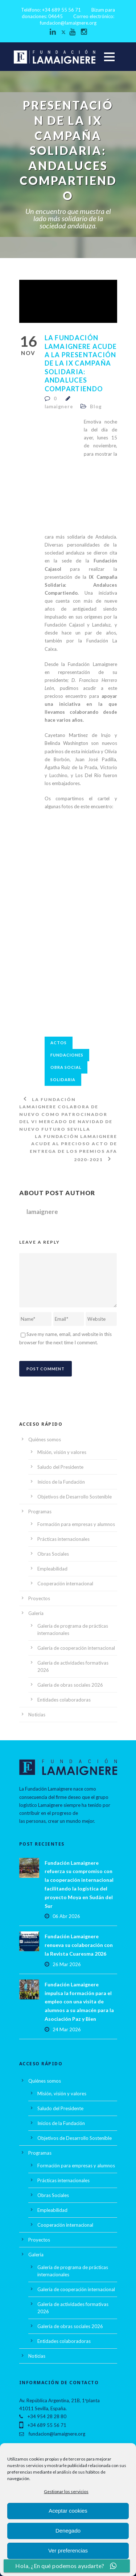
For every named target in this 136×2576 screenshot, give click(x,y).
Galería (36, 1613)
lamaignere (59, 406)
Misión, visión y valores (61, 1452)
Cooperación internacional (65, 1583)
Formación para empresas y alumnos (76, 1524)
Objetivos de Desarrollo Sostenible (74, 1497)
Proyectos (39, 1598)
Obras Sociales (53, 1554)
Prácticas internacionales (63, 1539)
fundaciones (66, 1055)
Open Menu (109, 57)
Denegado (68, 2530)
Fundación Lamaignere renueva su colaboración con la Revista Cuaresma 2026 (79, 1945)
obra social (66, 1067)
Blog (96, 406)
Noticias (36, 1714)
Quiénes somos (44, 1439)
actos (58, 1042)
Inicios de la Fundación (61, 1482)
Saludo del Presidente (60, 1467)
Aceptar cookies (68, 2511)
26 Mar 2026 (67, 1964)
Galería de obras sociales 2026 (70, 1685)
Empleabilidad (52, 1569)
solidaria (62, 1079)
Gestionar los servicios (66, 2491)
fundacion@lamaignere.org (68, 23)
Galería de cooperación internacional (76, 1648)
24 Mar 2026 (67, 2029)
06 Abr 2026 (66, 1916)
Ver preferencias (68, 2550)
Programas (39, 1511)
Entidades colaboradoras (64, 1700)
